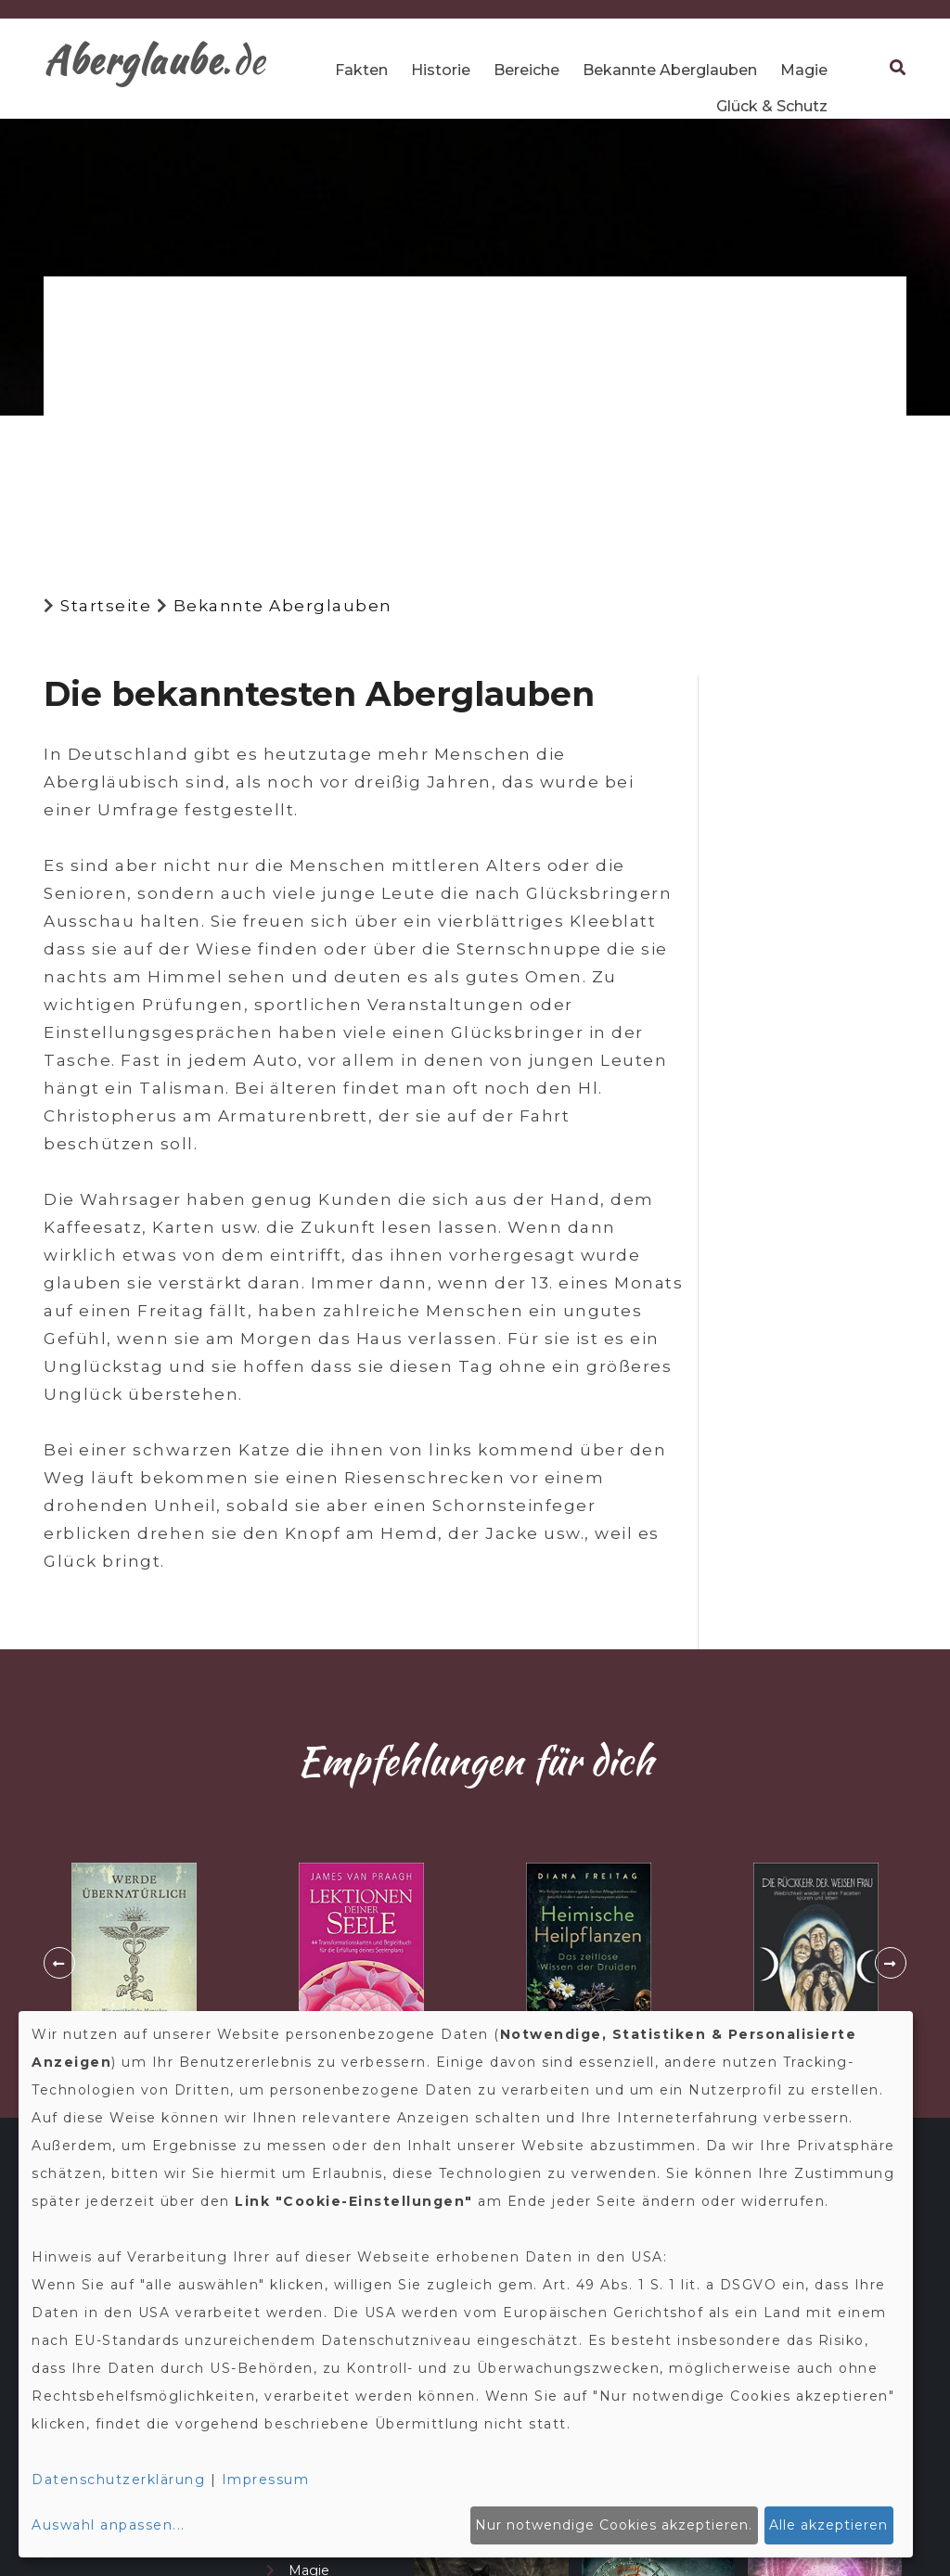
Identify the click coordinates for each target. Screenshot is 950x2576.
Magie (804, 70)
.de (155, 60)
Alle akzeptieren (828, 2525)
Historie (440, 70)
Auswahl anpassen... (109, 2525)
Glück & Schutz (772, 106)
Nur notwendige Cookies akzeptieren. (613, 2525)
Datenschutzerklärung (118, 2479)
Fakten (361, 70)
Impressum (266, 2479)
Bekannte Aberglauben (670, 70)
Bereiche (526, 70)
